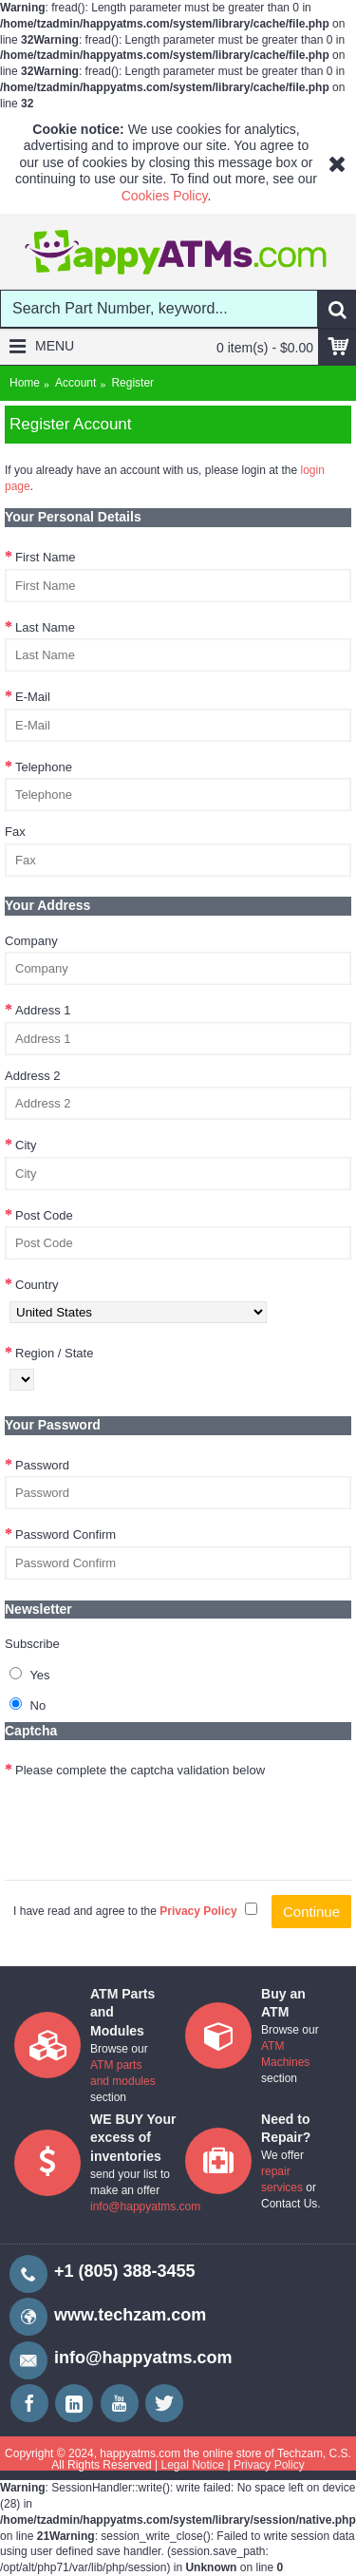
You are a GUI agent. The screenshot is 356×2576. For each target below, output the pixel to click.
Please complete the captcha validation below (140, 1770)
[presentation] (149, 1819)
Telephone (43, 767)
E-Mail (32, 697)
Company (31, 941)
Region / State (54, 1353)
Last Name (45, 627)
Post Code (44, 1215)
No (27, 1705)
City (25, 1145)
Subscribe (32, 1644)
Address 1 (43, 1010)
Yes (29, 1674)
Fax (15, 831)
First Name (45, 557)
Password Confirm (65, 1534)
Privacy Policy (269, 2465)
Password (42, 1465)
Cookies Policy (165, 195)
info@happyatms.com (145, 2206)
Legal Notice (192, 2465)
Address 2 (33, 1076)
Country (37, 1285)
